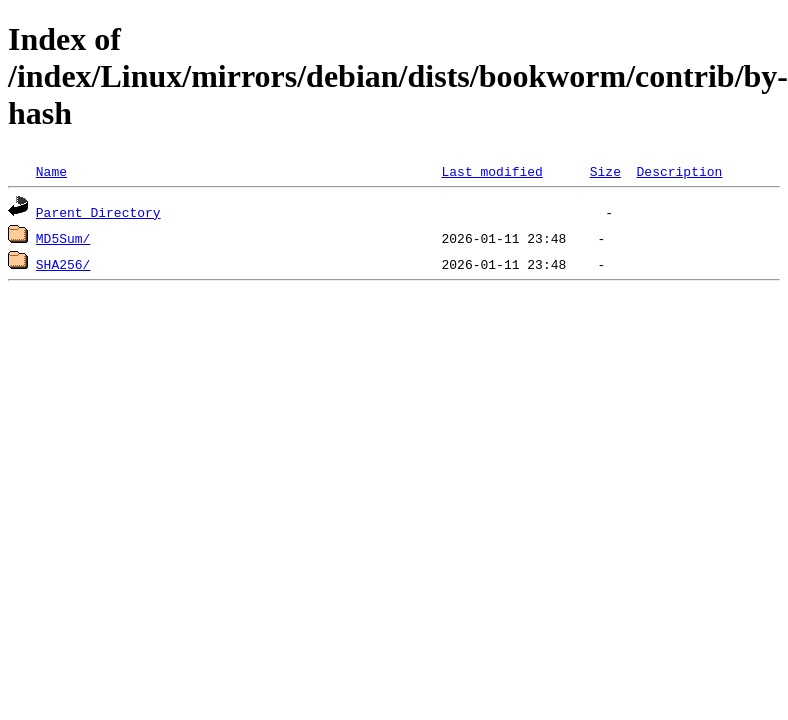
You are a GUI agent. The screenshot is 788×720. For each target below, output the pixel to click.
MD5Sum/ (63, 238)
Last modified (491, 171)
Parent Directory (98, 212)
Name (51, 171)
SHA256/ (63, 264)
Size (605, 171)
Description (679, 171)
